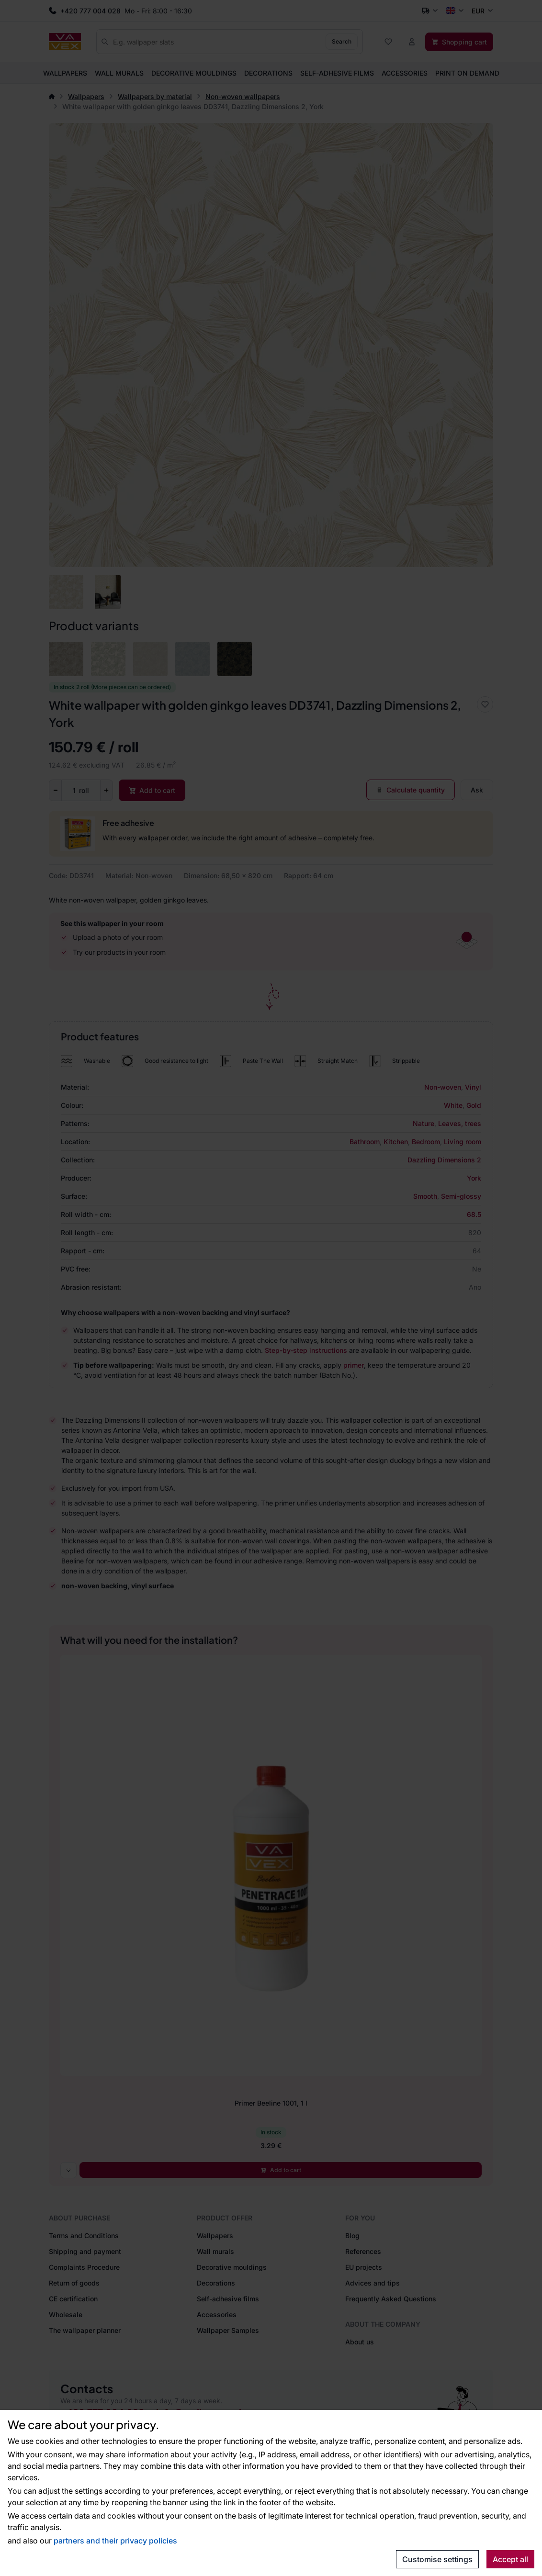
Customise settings (437, 2559)
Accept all (510, 2559)
